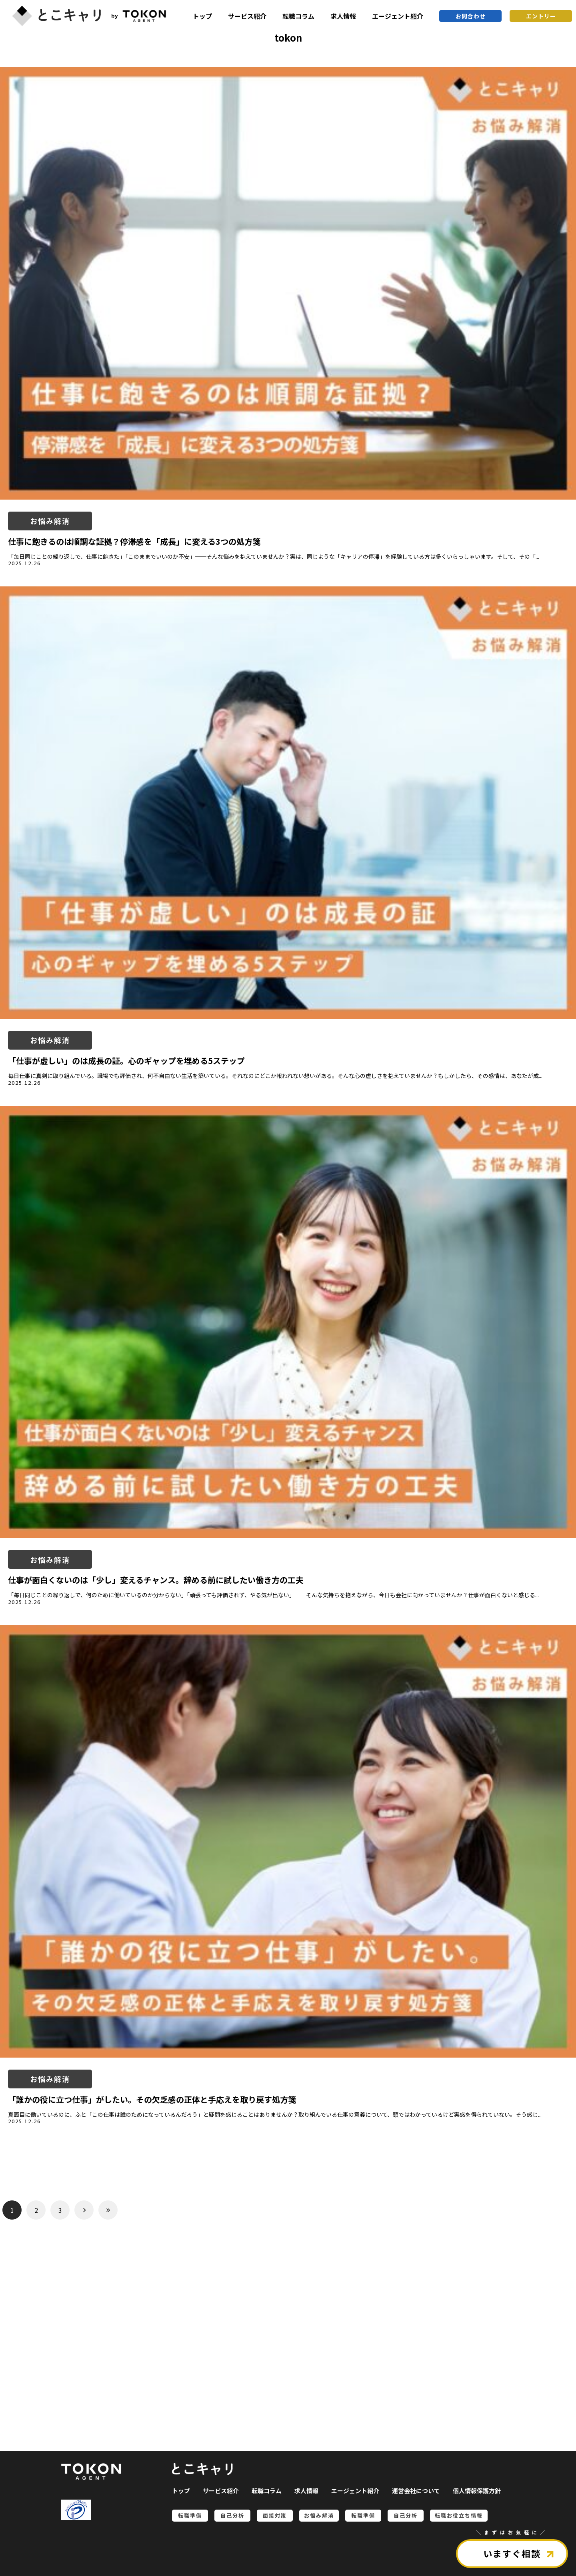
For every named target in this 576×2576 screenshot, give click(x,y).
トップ (202, 16)
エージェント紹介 (397, 16)
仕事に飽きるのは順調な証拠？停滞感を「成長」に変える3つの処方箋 (134, 541)
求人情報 (343, 16)
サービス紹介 (247, 16)
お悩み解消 (50, 521)
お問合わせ (471, 16)
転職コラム (298, 16)
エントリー (541, 16)
